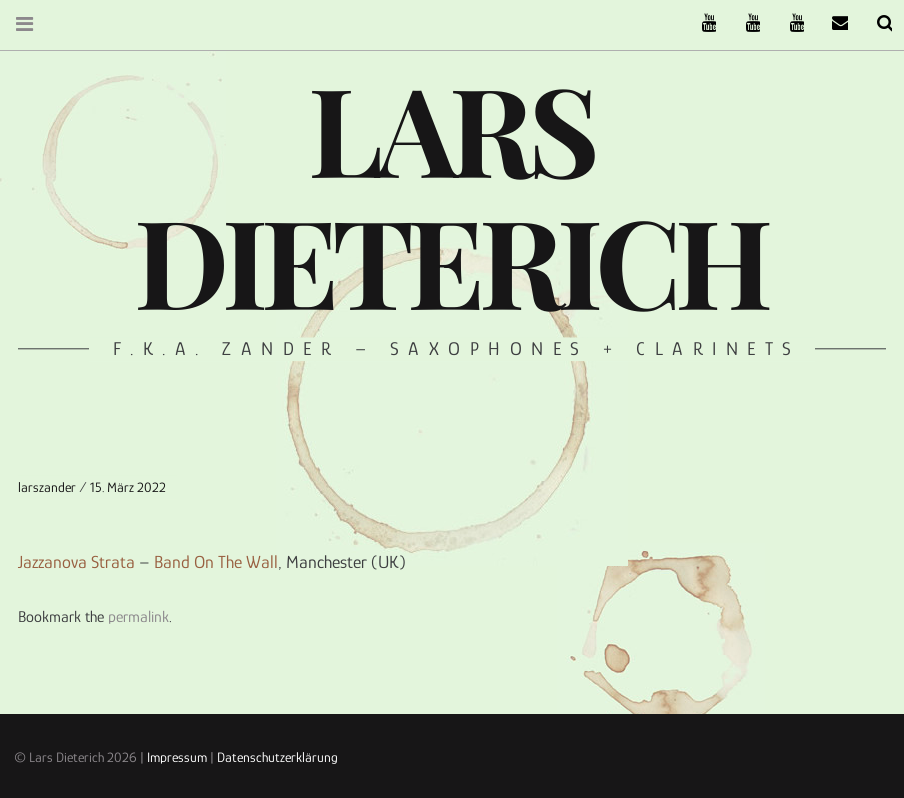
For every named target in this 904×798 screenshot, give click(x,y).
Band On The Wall (216, 562)
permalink (138, 617)
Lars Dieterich (450, 193)
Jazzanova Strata (76, 562)
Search (872, 23)
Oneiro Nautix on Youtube (784, 23)
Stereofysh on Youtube (740, 23)
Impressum (177, 757)
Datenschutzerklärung (277, 757)
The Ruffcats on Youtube (696, 23)
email (828, 23)
